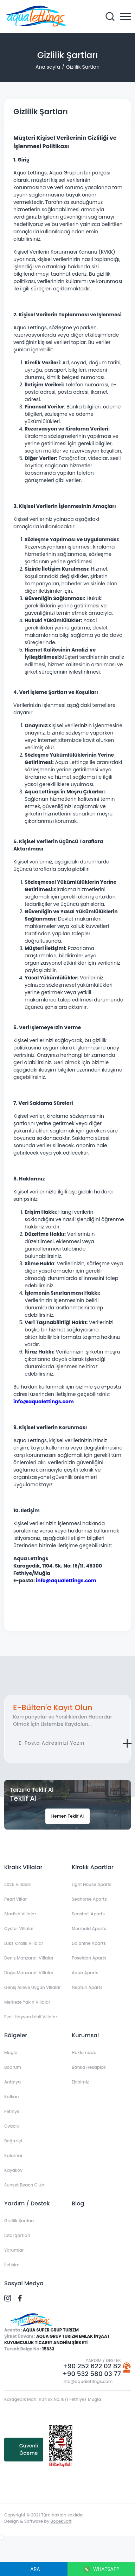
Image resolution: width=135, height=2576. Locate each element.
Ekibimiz (80, 2082)
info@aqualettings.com (87, 2381)
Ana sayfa (48, 66)
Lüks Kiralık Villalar (23, 1943)
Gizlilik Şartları (82, 66)
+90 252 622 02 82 (92, 2366)
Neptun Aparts (87, 1987)
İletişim (11, 2265)
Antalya (12, 2082)
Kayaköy (13, 2170)
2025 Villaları (17, 1884)
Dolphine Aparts (89, 1943)
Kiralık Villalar (23, 1867)
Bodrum (12, 2067)
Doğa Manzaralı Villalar (28, 1973)
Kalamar (13, 2155)
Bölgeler (15, 2035)
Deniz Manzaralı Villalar (28, 1958)
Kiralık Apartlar (93, 1867)
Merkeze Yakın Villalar (27, 2002)
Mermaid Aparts (89, 1928)
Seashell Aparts (88, 1914)
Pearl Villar (15, 1899)
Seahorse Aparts (89, 1899)
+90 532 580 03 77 (92, 2374)
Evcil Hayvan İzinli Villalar (30, 2017)
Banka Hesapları (89, 2067)
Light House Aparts (91, 1884)
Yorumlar (14, 2250)
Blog (78, 2203)
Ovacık (11, 2126)
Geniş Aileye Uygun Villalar (32, 1987)
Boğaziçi (13, 2141)
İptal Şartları (17, 2235)
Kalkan (11, 2097)
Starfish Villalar (20, 1914)
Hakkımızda (84, 2052)
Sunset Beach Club (24, 2185)
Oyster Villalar (19, 1928)
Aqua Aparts (85, 1973)
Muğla (11, 2052)
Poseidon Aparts (89, 1958)
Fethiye (11, 2111)
